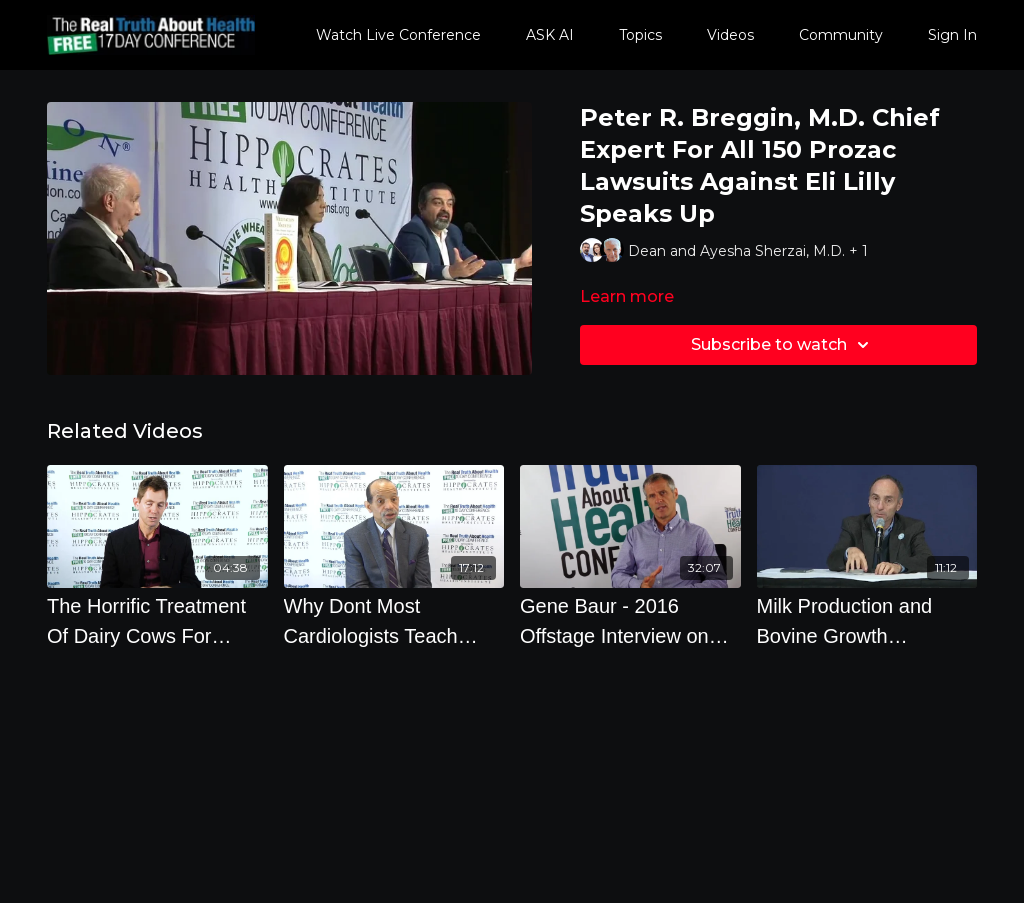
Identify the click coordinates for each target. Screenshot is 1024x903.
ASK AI (550, 35)
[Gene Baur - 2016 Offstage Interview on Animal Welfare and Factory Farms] (630, 621)
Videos (730, 35)
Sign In (952, 35)
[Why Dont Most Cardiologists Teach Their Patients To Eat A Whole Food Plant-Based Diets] (394, 621)
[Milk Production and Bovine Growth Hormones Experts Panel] (867, 621)
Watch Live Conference (398, 35)
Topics (640, 35)
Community (841, 35)
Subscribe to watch (783, 345)
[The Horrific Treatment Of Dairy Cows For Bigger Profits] (157, 621)
